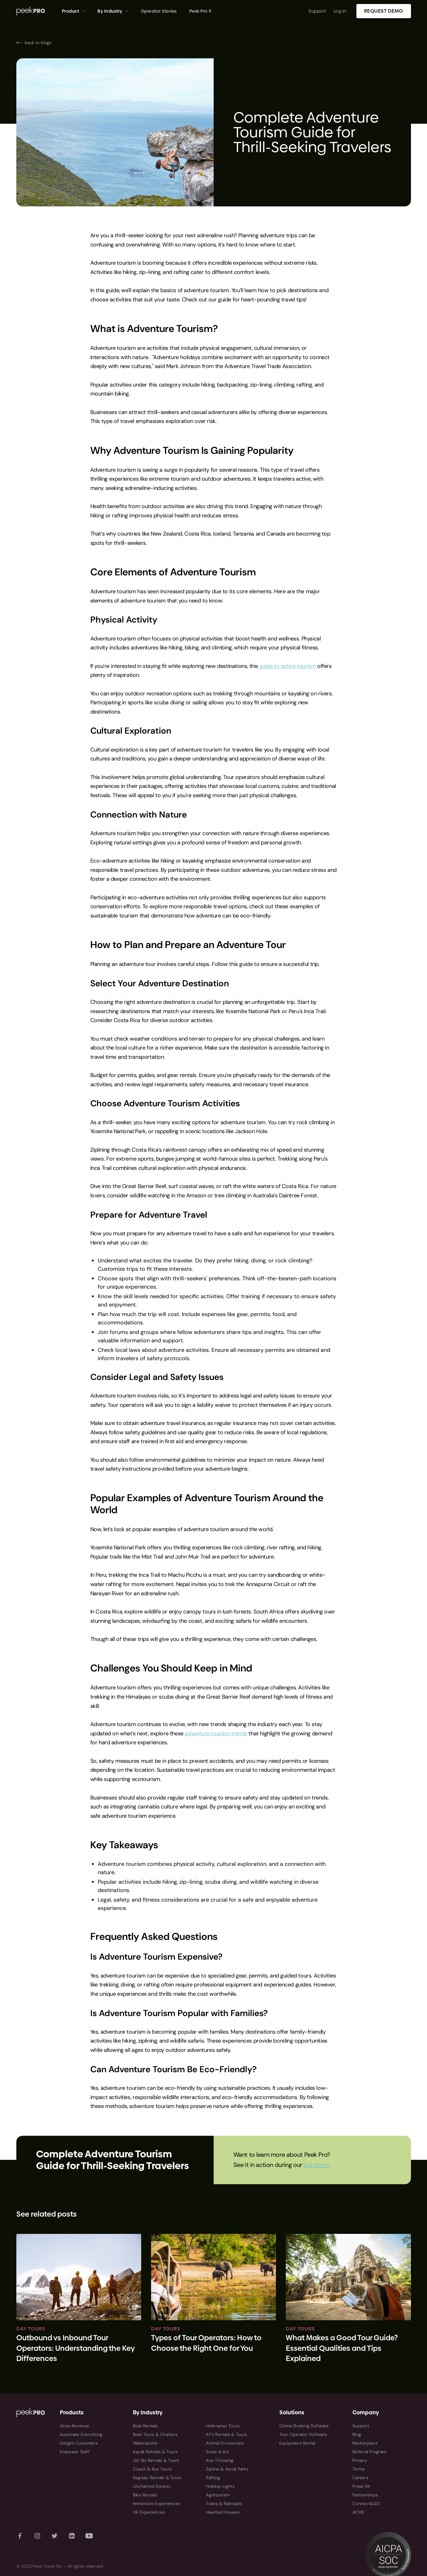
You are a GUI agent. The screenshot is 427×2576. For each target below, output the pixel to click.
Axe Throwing (219, 2460)
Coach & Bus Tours (152, 2469)
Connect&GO (366, 2503)
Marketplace (365, 2443)
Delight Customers (79, 2443)
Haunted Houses (223, 2512)
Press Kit (361, 2486)
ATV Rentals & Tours (226, 2434)
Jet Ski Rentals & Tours (156, 2460)
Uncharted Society (152, 2486)
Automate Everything (81, 2434)
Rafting (213, 2477)
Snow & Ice (217, 2451)
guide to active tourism (287, 666)
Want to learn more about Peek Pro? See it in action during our (281, 2160)
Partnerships (365, 2495)
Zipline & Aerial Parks (227, 2469)
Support (317, 11)
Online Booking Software (304, 2426)
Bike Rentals (145, 2495)
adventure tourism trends (215, 1733)
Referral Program (369, 2451)
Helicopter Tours (223, 2426)
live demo (316, 2165)
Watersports (145, 2443)
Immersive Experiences (156, 2503)
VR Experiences (149, 2512)
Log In (340, 11)
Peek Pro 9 (200, 11)
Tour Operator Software (303, 2434)
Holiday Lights (220, 2486)
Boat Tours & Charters (155, 2434)
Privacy (359, 2460)
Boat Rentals (145, 2426)
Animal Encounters (225, 2443)
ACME (358, 2512)
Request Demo (383, 10)
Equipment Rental (297, 2443)
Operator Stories (159, 11)
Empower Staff (75, 2451)
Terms (358, 2469)
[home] (36, 11)
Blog (356, 2434)
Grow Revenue (74, 2426)
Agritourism (217, 2495)
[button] (74, 11)
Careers (360, 2477)
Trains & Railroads (224, 2503)
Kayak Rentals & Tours (155, 2451)
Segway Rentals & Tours (157, 2477)
